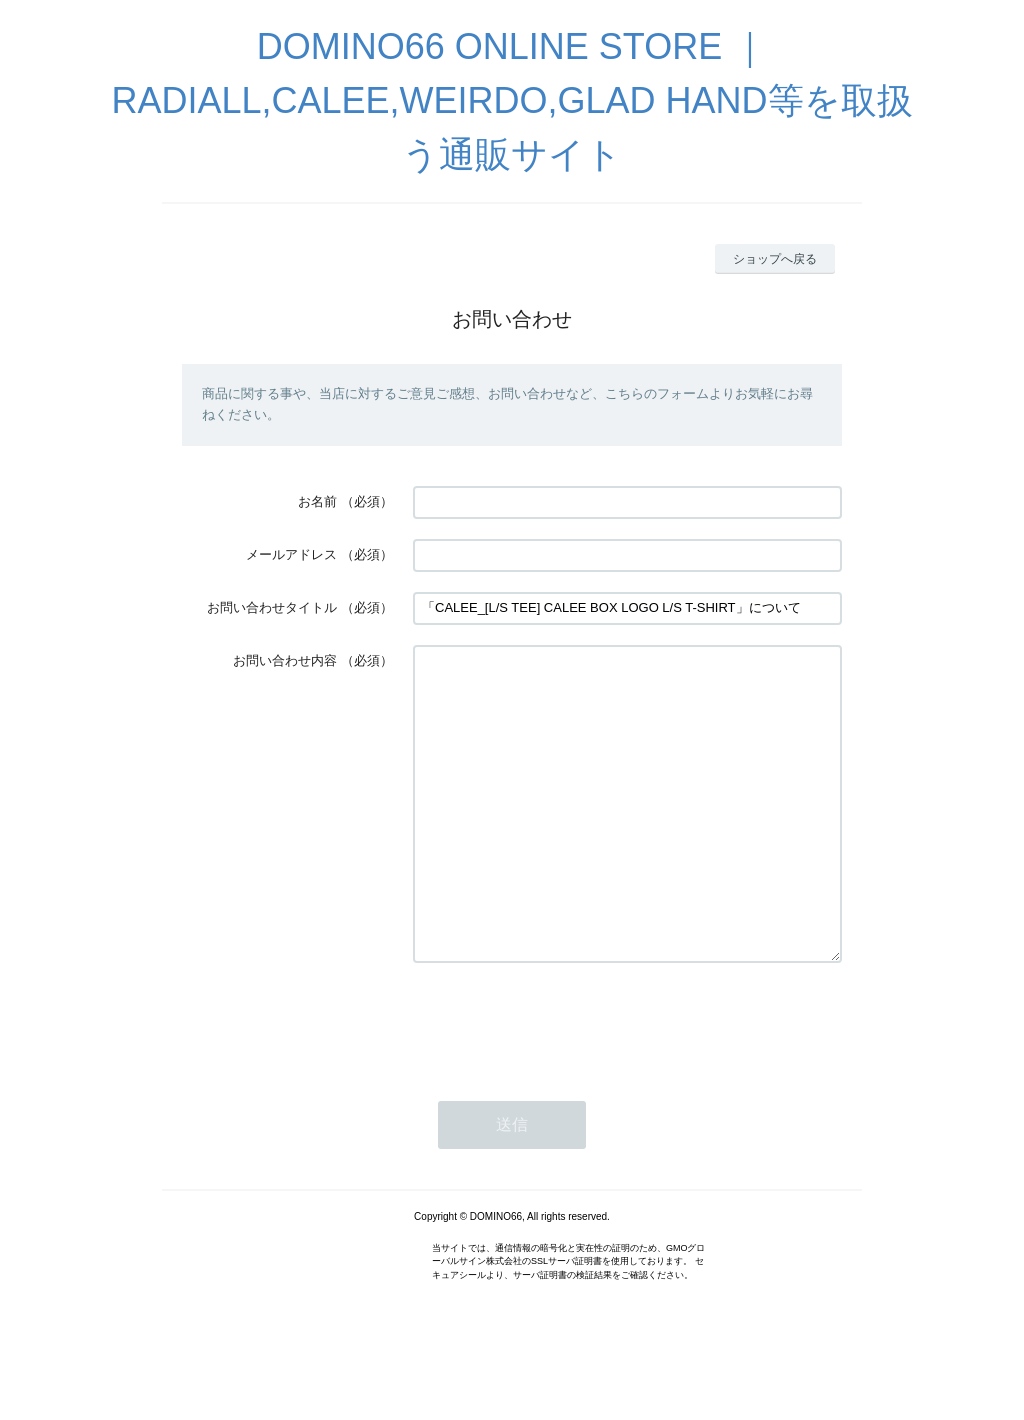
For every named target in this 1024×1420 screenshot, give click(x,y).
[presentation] (565, 1082)
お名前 (317, 501)
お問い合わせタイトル (272, 607)
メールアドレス (291, 554)
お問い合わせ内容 (285, 660)
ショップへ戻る (775, 259)
